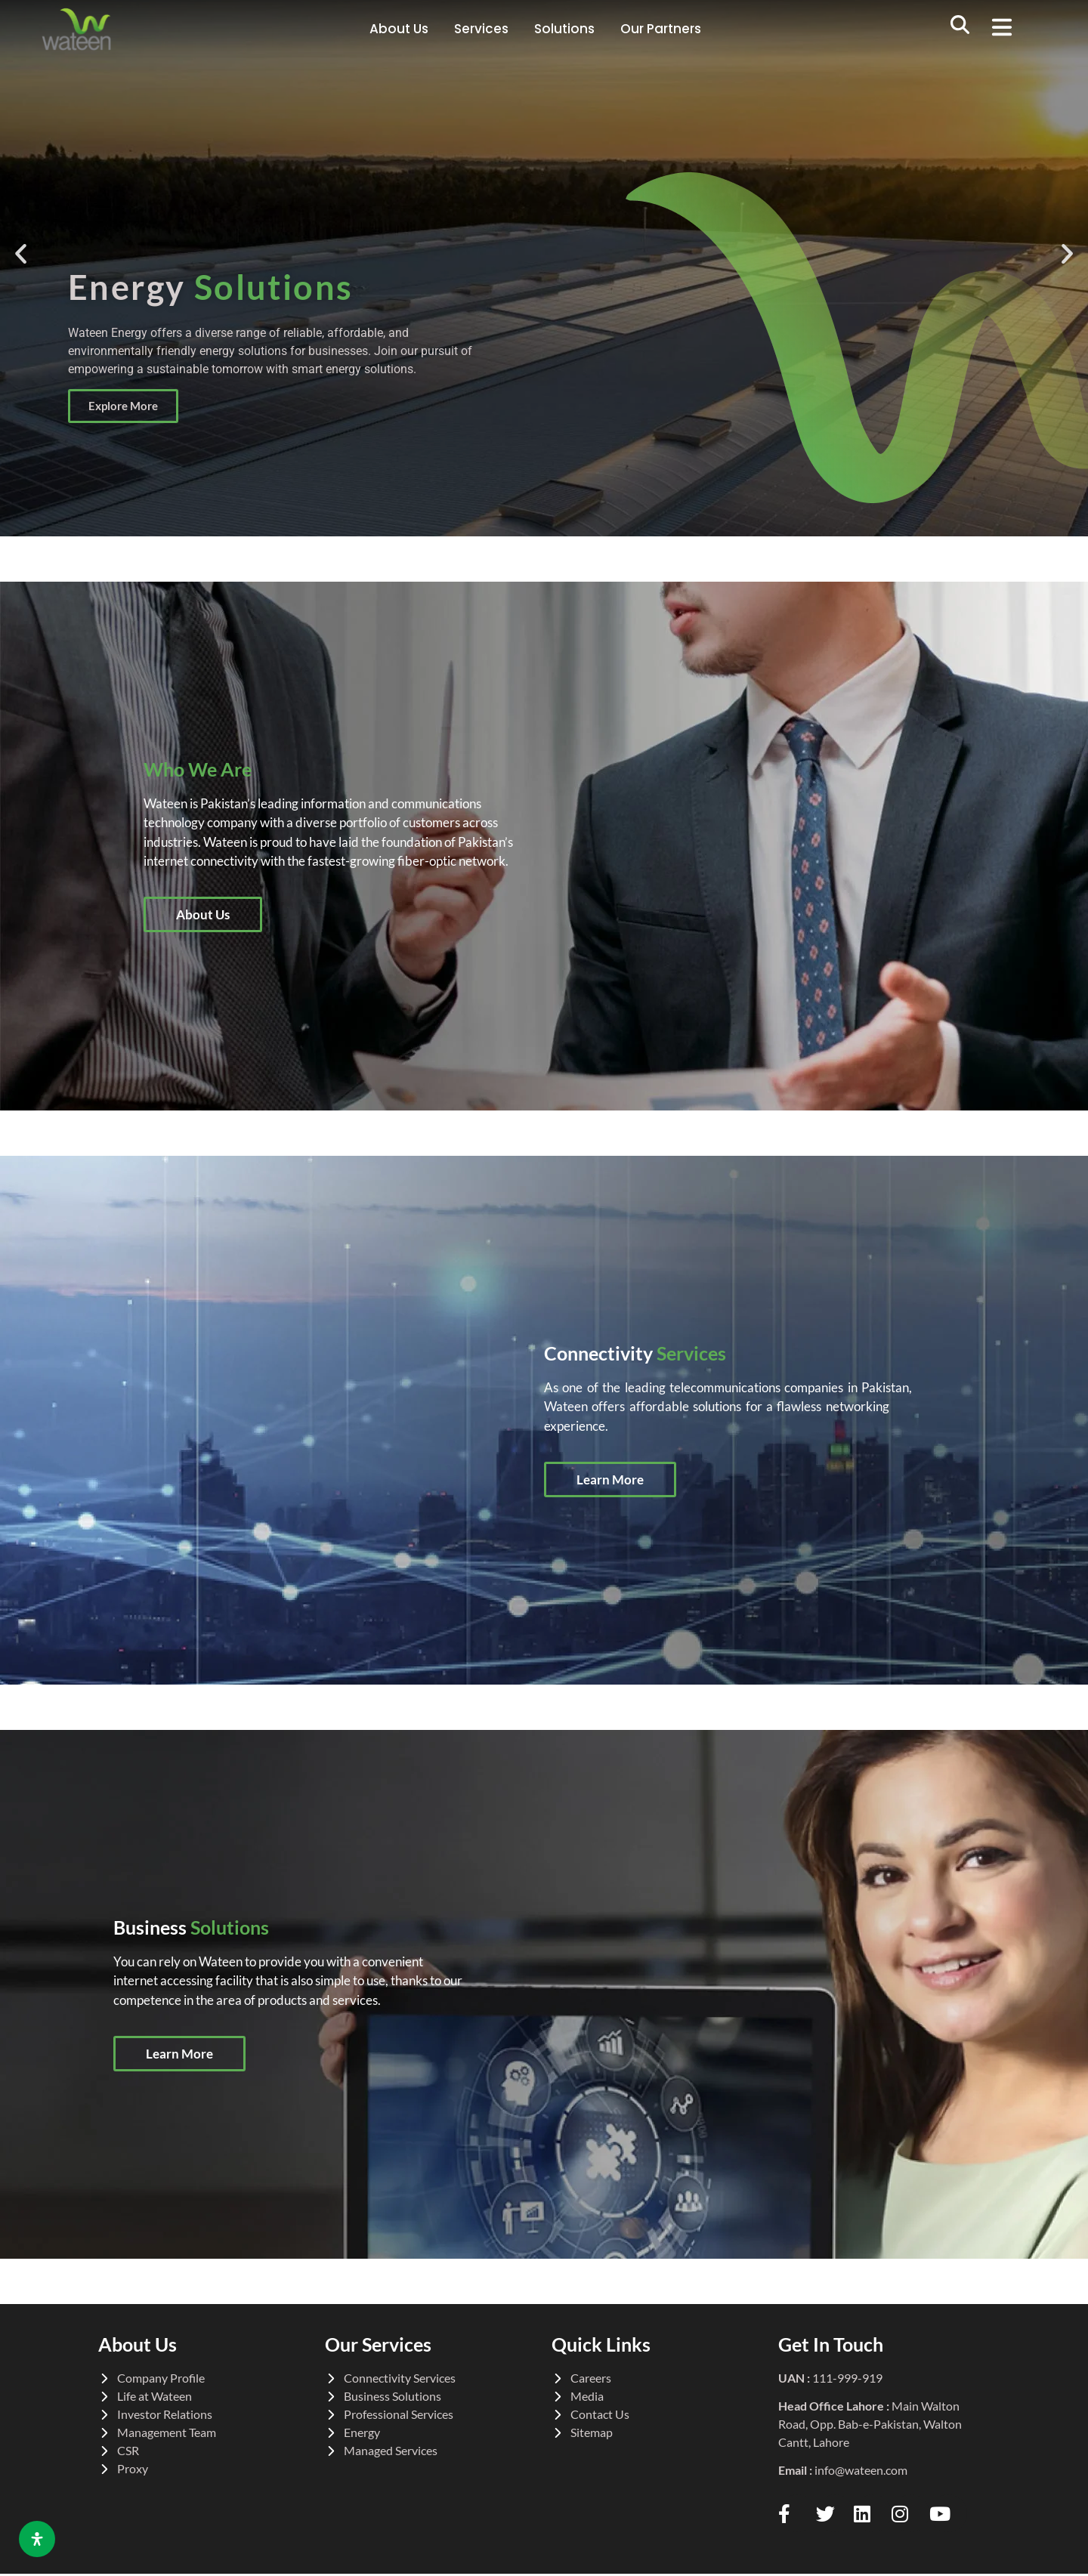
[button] (1008, 29)
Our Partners (660, 29)
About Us (398, 29)
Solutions (564, 29)
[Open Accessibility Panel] (37, 2539)
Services (481, 29)
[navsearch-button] (960, 29)
